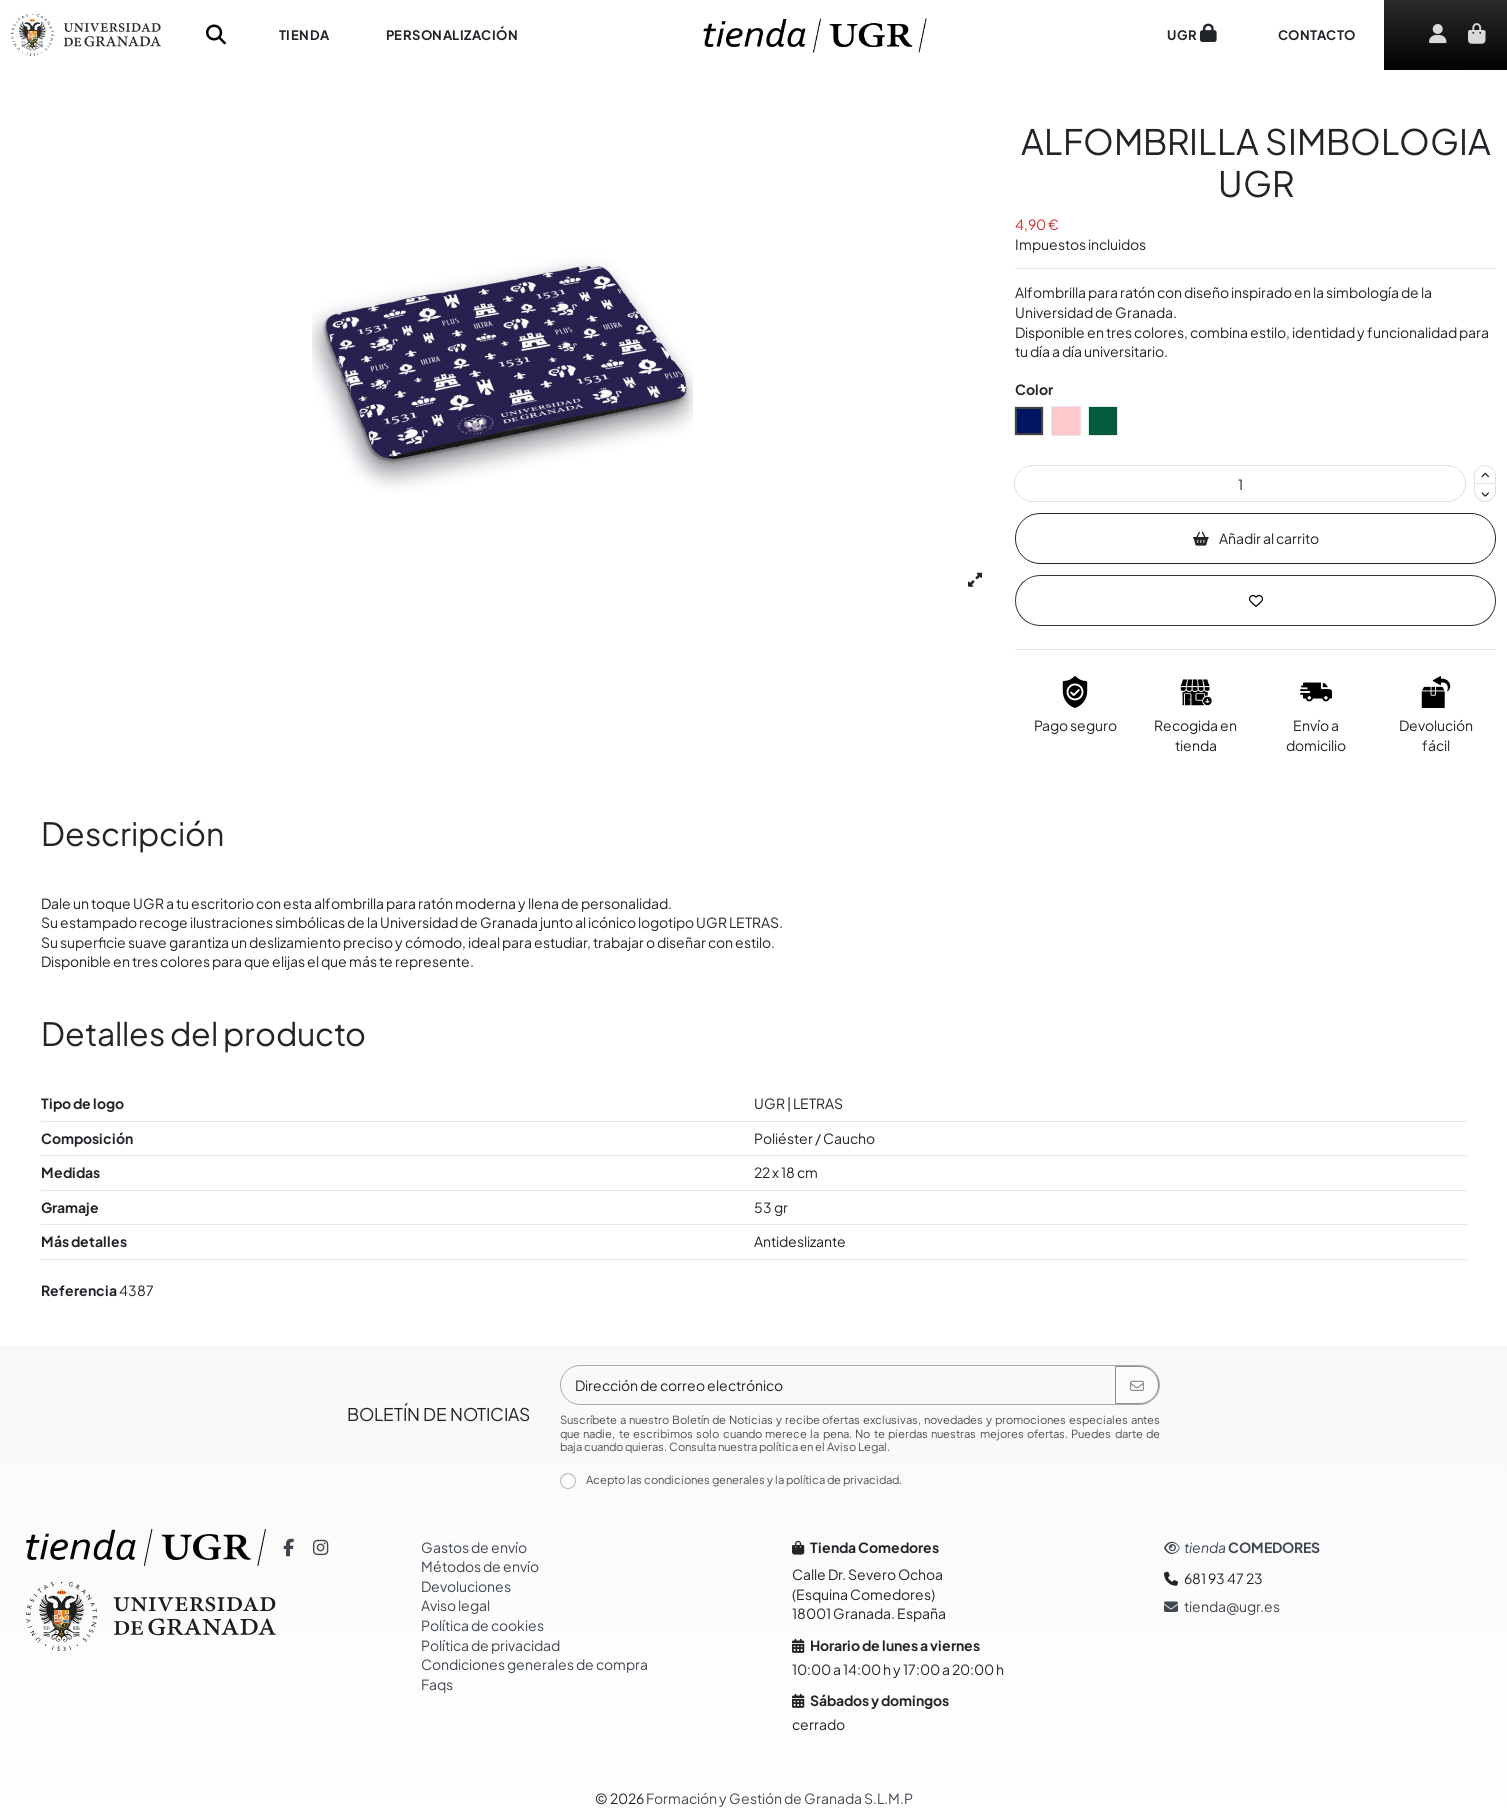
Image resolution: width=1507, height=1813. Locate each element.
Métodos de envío (480, 1566)
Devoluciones (466, 1586)
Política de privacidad (490, 1645)
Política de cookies (482, 1625)
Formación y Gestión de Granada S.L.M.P (779, 1798)
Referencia (79, 1290)
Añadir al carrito (1256, 538)
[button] (304, 35)
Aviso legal (455, 1605)
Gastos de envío (474, 1547)
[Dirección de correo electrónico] (838, 1385)
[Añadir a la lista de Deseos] (1255, 600)
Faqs (437, 1684)
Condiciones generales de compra (534, 1664)
